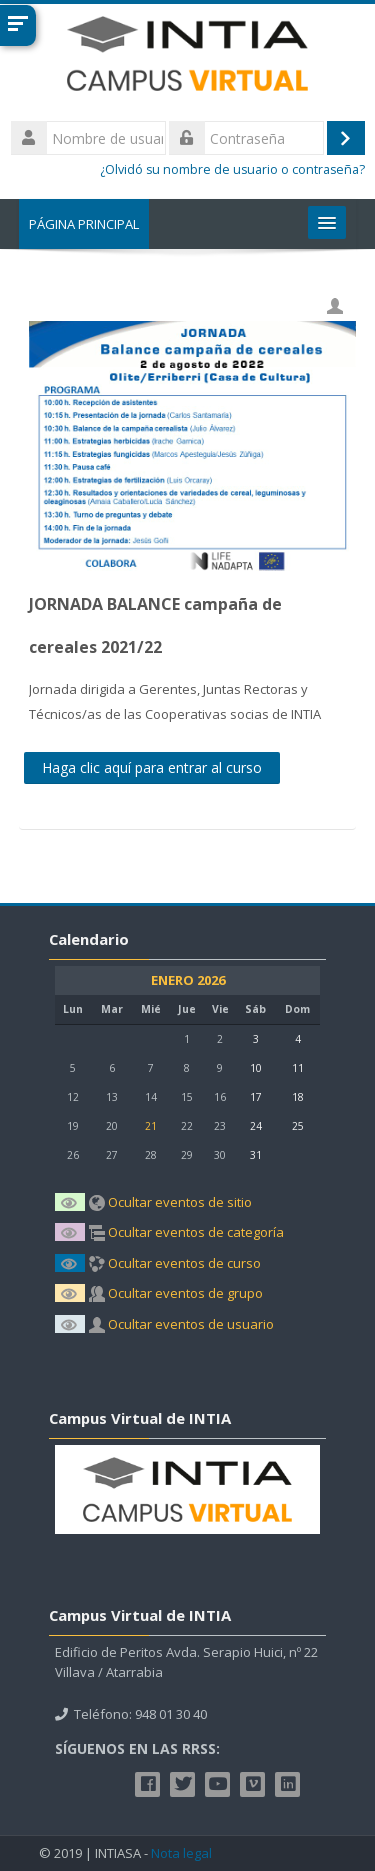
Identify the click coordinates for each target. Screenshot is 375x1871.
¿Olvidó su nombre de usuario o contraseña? (232, 169)
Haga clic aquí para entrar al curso (152, 767)
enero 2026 (188, 980)
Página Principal (84, 224)
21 (151, 1126)
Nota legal (181, 1853)
